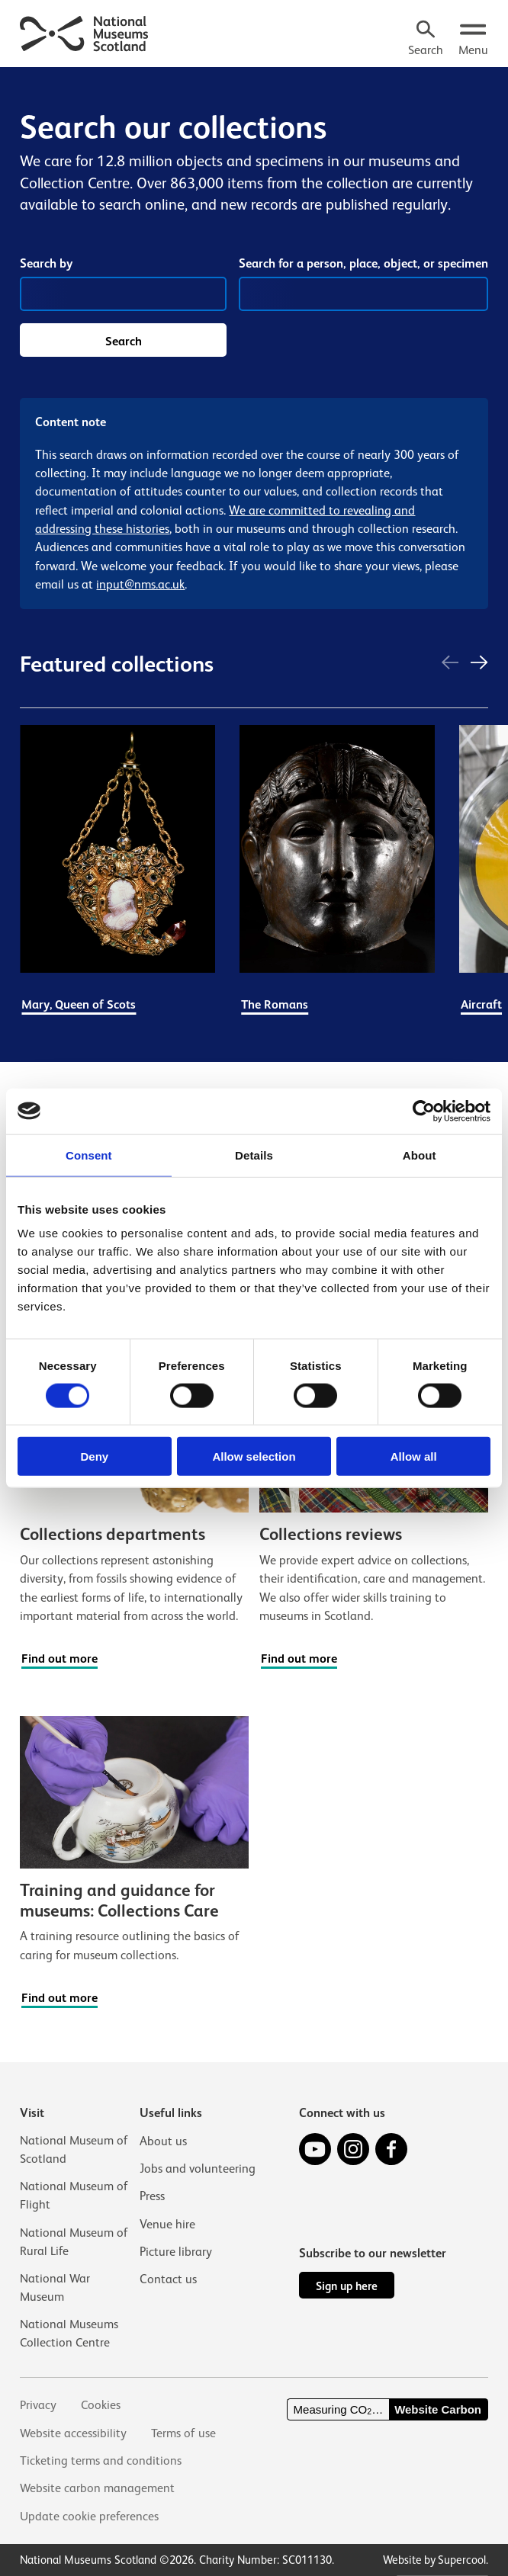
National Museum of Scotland (74, 2148)
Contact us (168, 2277)
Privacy (38, 2405)
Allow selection (253, 1456)
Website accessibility (73, 2433)
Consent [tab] (89, 1154)
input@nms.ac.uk (140, 586)
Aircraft (481, 1006)
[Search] (424, 40)
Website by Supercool (433, 2559)
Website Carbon (437, 2409)
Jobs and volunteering (198, 2166)
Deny (94, 1456)
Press (152, 2193)
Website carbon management (97, 2488)
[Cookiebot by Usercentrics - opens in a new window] (423, 1110)
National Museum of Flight (74, 2193)
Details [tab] (254, 1154)
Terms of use (184, 2433)
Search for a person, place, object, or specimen (363, 265)
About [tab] (419, 1154)
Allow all (414, 1456)
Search (123, 342)
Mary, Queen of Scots (79, 1006)
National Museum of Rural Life (74, 2240)
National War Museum (55, 2286)
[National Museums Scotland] (85, 32)
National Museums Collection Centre (69, 2332)
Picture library (176, 2249)
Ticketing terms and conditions (101, 2460)
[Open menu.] (473, 40)
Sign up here (347, 2285)
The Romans (274, 1006)
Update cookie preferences (89, 2516)
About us (163, 2139)
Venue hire (167, 2222)
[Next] (479, 665)
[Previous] (450, 665)
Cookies (101, 2405)
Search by (46, 263)
